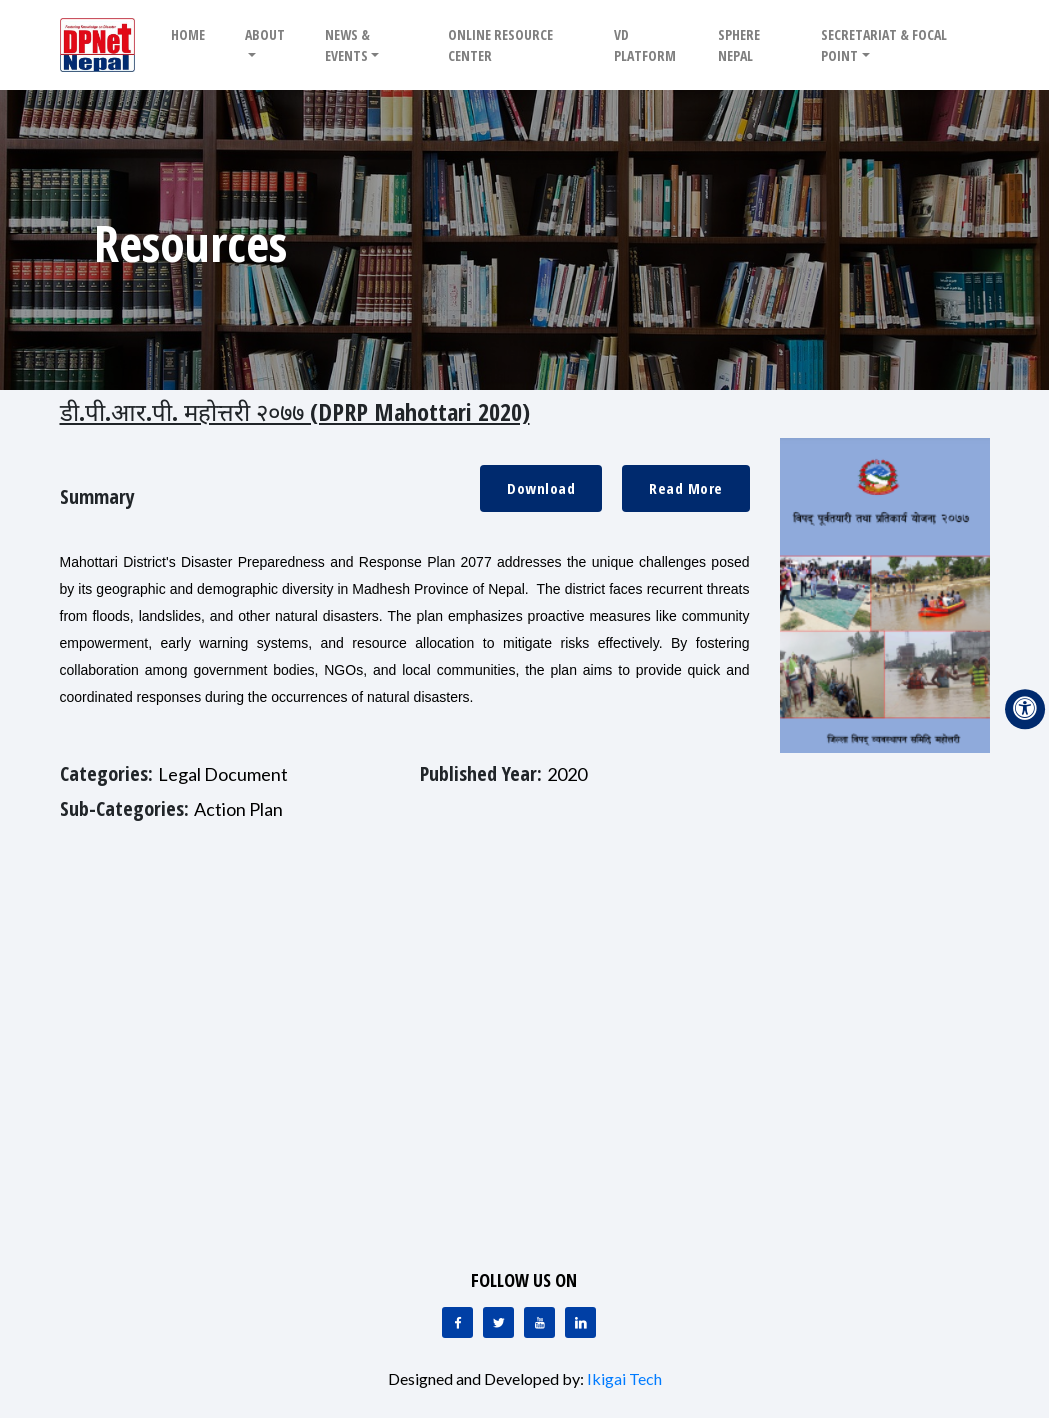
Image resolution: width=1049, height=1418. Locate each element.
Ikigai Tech (624, 1378)
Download (541, 488)
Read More (686, 488)
